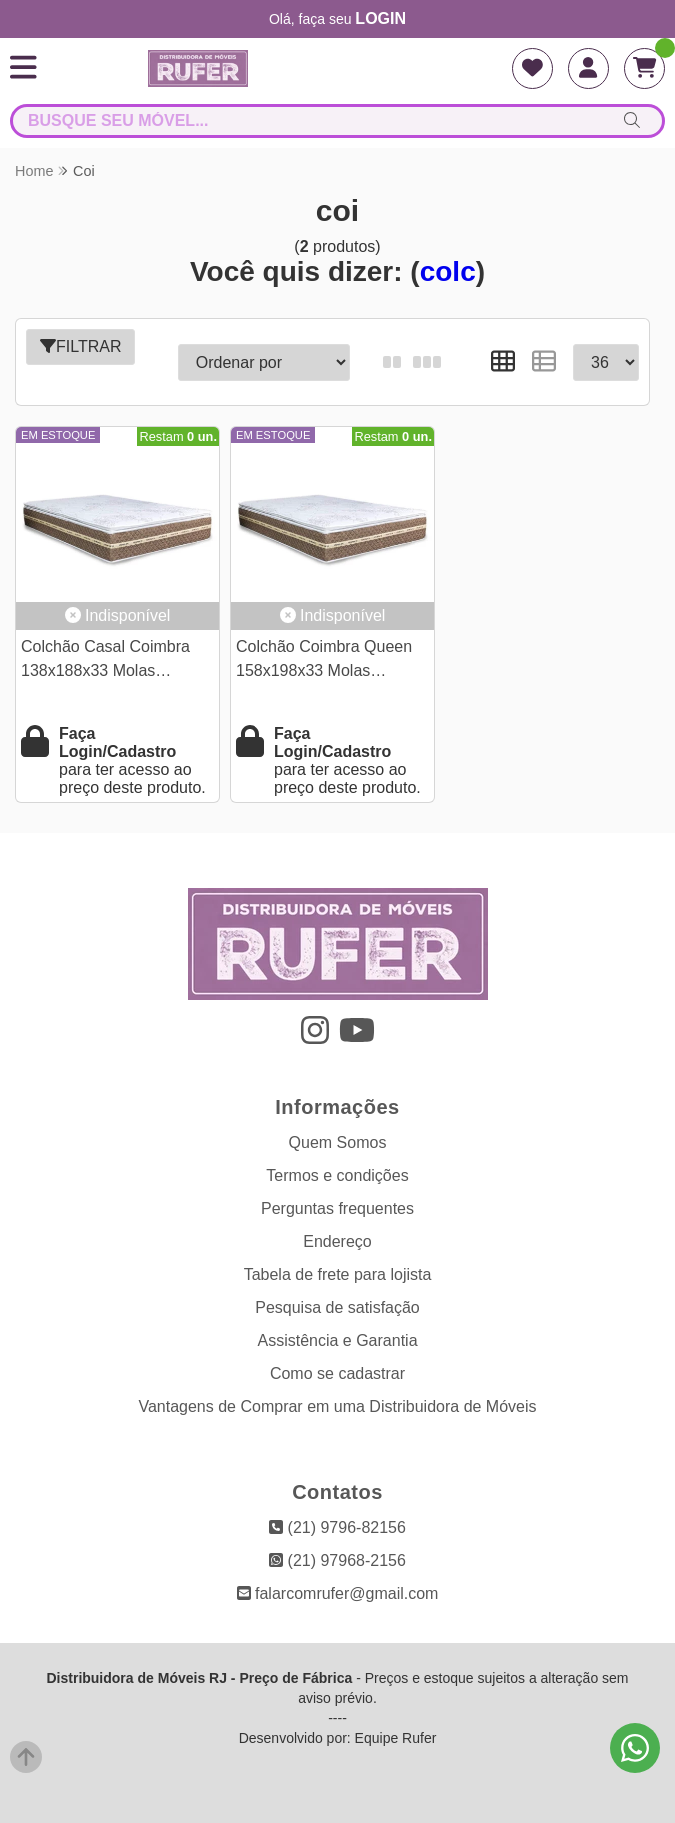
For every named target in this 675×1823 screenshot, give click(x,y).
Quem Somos (338, 1142)
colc (448, 271)
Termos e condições (337, 1175)
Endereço (337, 1241)
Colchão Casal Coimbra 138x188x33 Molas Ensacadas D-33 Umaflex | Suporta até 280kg (116, 661)
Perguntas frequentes (337, 1208)
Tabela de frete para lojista (338, 1274)
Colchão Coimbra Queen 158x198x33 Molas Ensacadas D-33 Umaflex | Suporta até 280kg (331, 661)
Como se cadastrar (337, 1373)
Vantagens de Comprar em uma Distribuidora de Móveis (337, 1406)
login (380, 18)
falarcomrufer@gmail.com (338, 1593)
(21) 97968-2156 (337, 1560)
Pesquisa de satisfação (337, 1307)
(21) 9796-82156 (337, 1527)
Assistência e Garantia (337, 1340)
